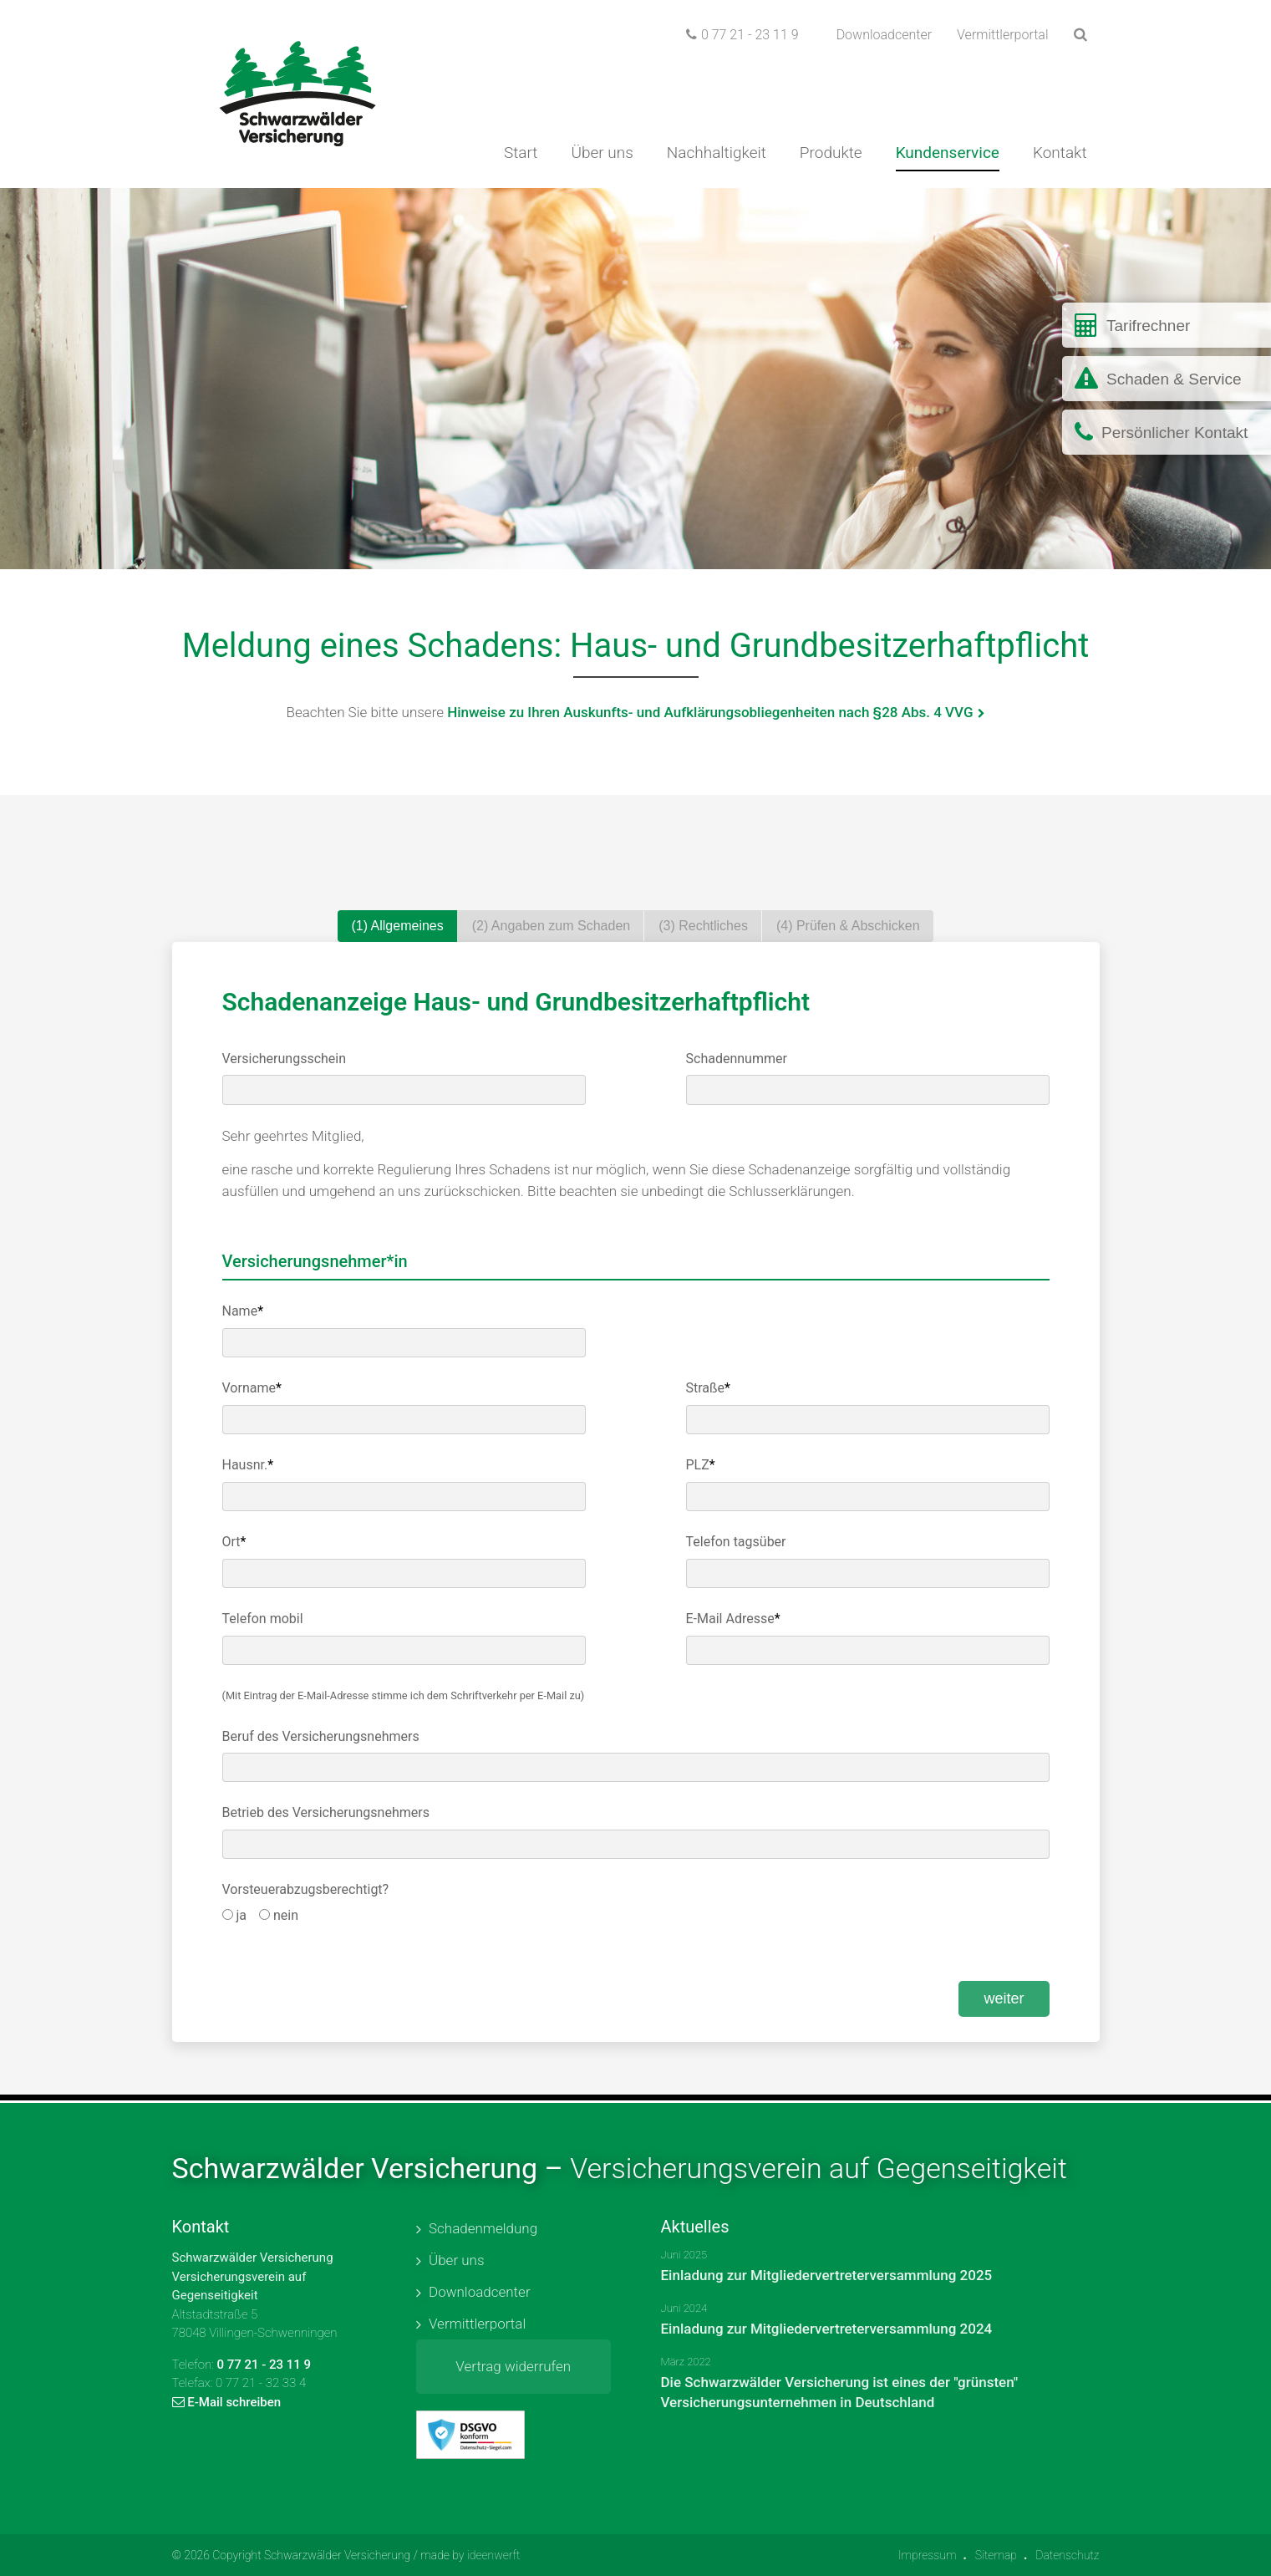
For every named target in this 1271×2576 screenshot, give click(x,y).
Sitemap (996, 2555)
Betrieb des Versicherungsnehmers (326, 1812)
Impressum (927, 2555)
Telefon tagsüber (736, 1542)
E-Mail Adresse (733, 1619)
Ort (234, 1542)
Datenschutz (1067, 2555)
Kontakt (1060, 152)
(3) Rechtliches (703, 926)
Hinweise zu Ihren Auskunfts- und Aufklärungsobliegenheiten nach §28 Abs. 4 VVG (710, 712)
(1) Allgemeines (397, 926)
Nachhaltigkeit (716, 152)
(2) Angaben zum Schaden (551, 926)
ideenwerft (494, 2555)
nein (278, 1915)
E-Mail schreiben (227, 2402)
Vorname (252, 1388)
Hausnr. (248, 1465)
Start (521, 152)
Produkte (831, 152)
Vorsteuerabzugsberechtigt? (305, 1889)
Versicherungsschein (284, 1059)
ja (234, 1915)
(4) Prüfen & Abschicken (848, 926)
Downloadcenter (884, 35)
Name (243, 1311)
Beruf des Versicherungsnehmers (320, 1736)
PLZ (700, 1465)
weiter (1004, 1998)
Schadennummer (736, 1059)
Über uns (602, 152)
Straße (708, 1388)
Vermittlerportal (1002, 35)
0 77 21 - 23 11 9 (742, 35)
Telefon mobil (262, 1619)
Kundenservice (947, 152)
